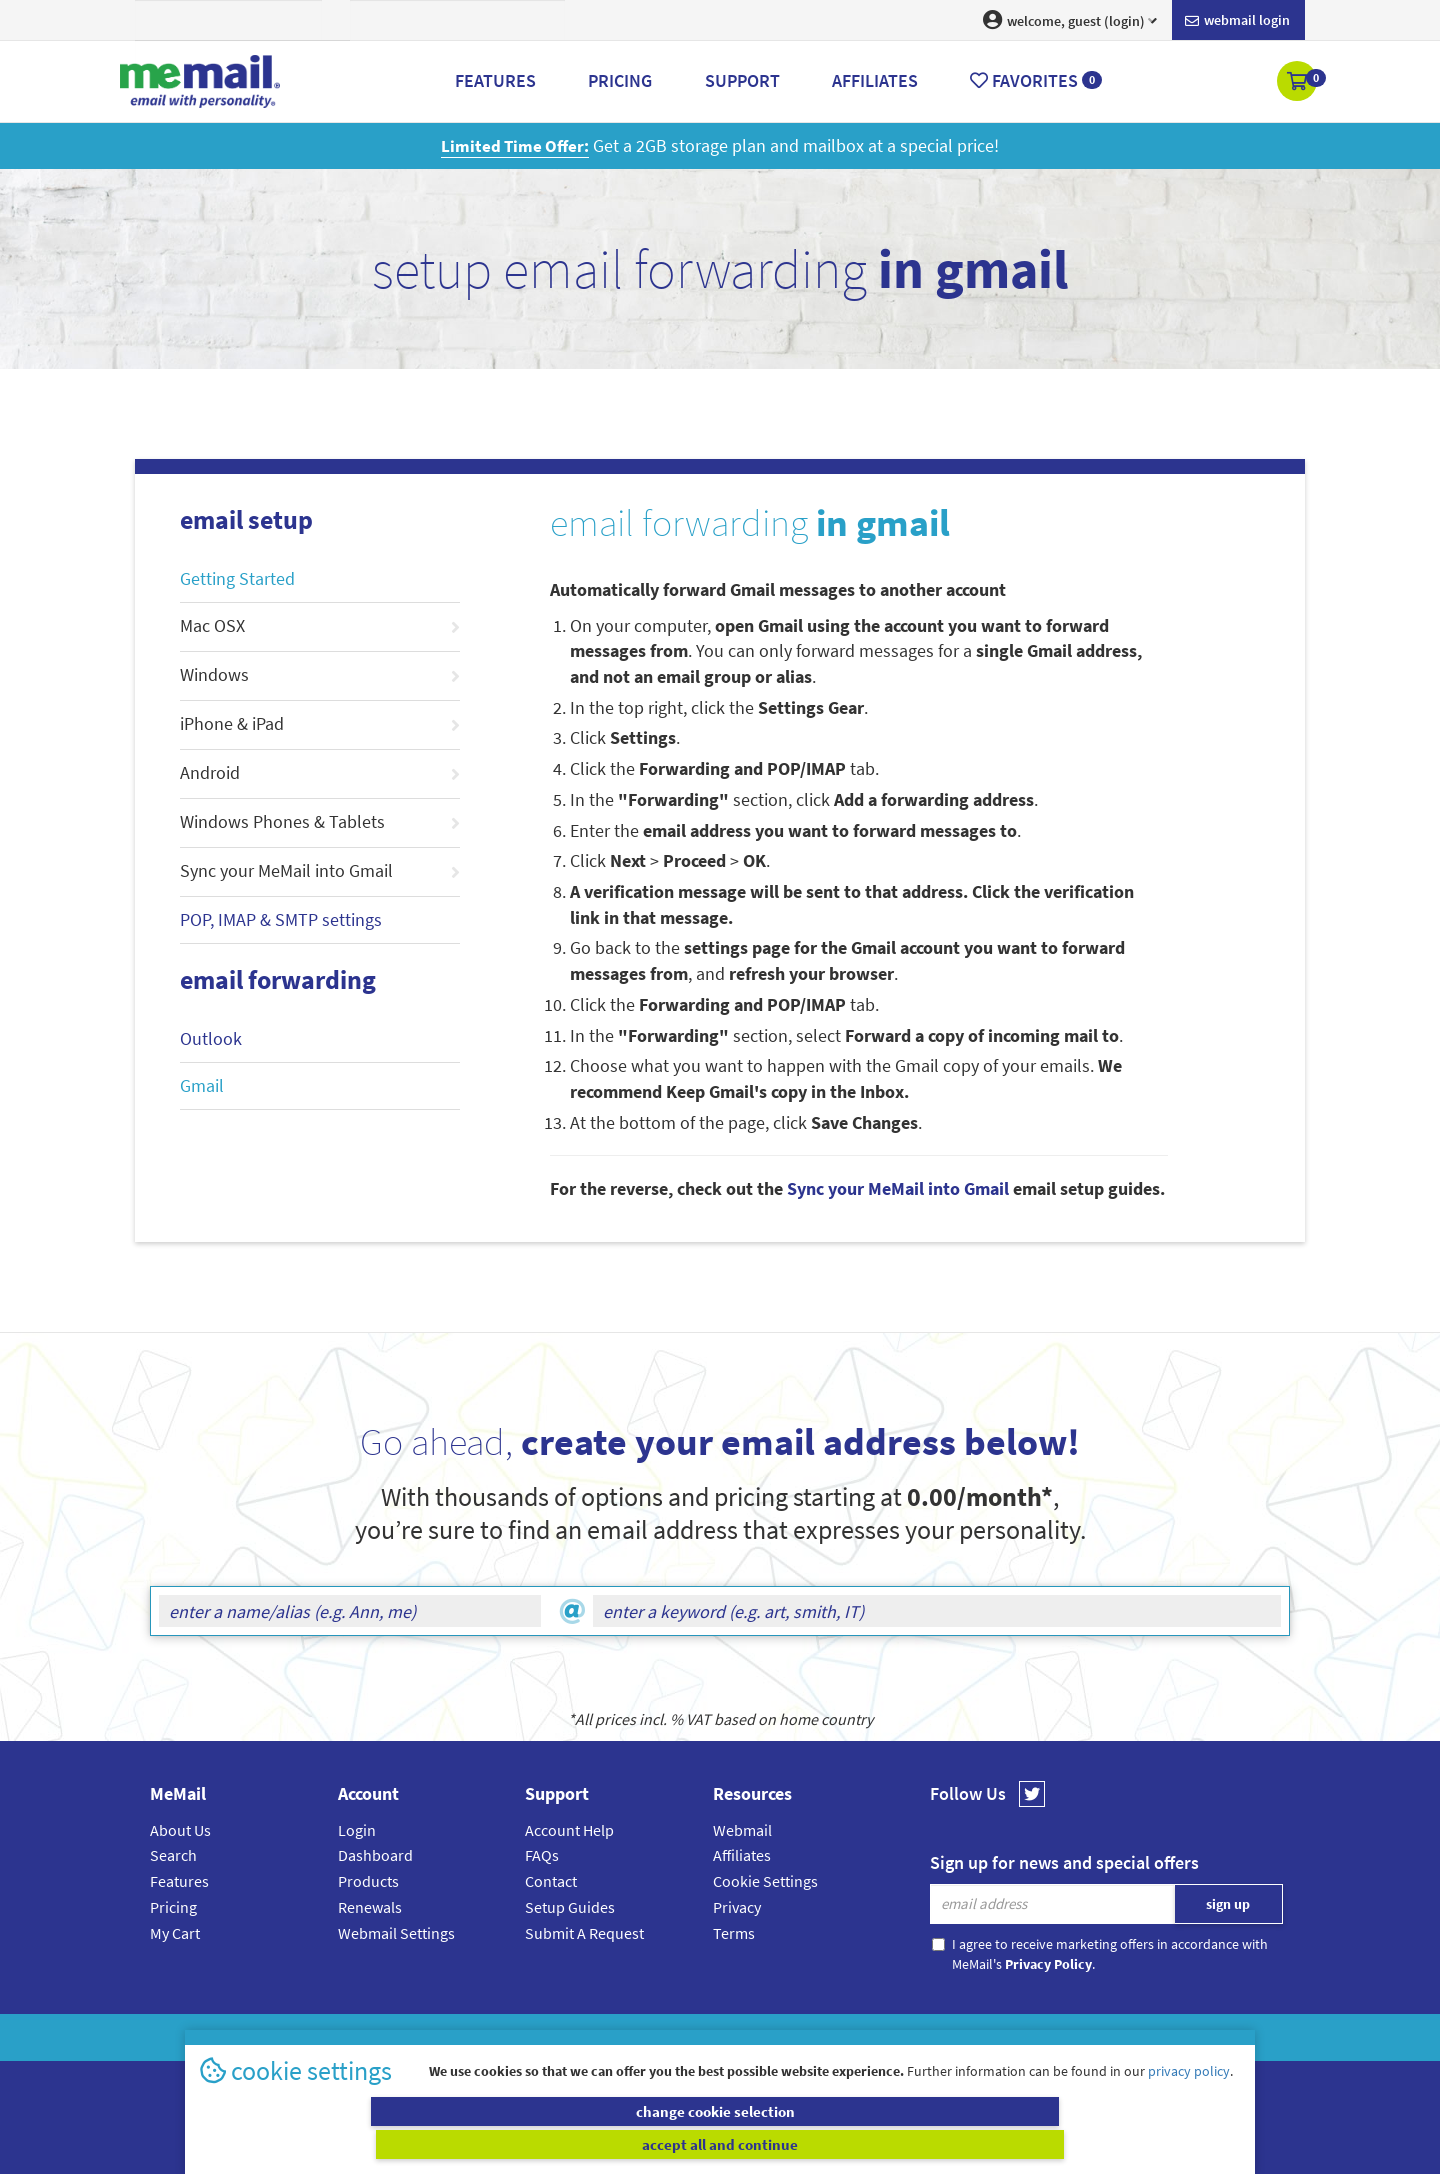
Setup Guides (570, 1907)
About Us (180, 1830)
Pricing (173, 1907)
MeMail (589, 2037)
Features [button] (495, 80)
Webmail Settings (396, 1932)
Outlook (211, 1038)
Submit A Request (584, 1932)
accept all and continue (983, 2144)
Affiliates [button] (875, 80)
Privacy (737, 1907)
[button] (1298, 83)
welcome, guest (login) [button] (1070, 20)
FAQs (542, 1855)
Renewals (370, 1907)
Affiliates (742, 1855)
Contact (551, 1881)
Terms (734, 1932)
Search (173, 1855)
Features (179, 1881)
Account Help (569, 1830)
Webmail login (1237, 21)
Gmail (202, 1085)
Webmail (742, 1830)
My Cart (175, 1932)
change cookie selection (457, 2144)
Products (368, 1881)
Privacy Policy (766, 2037)
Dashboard (375, 1855)
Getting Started (237, 578)
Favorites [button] (1036, 80)
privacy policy (1189, 2103)
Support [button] (742, 80)
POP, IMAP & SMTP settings (281, 919)
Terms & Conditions (857, 2037)
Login (357, 1830)
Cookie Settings (765, 1881)
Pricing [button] (620, 80)
